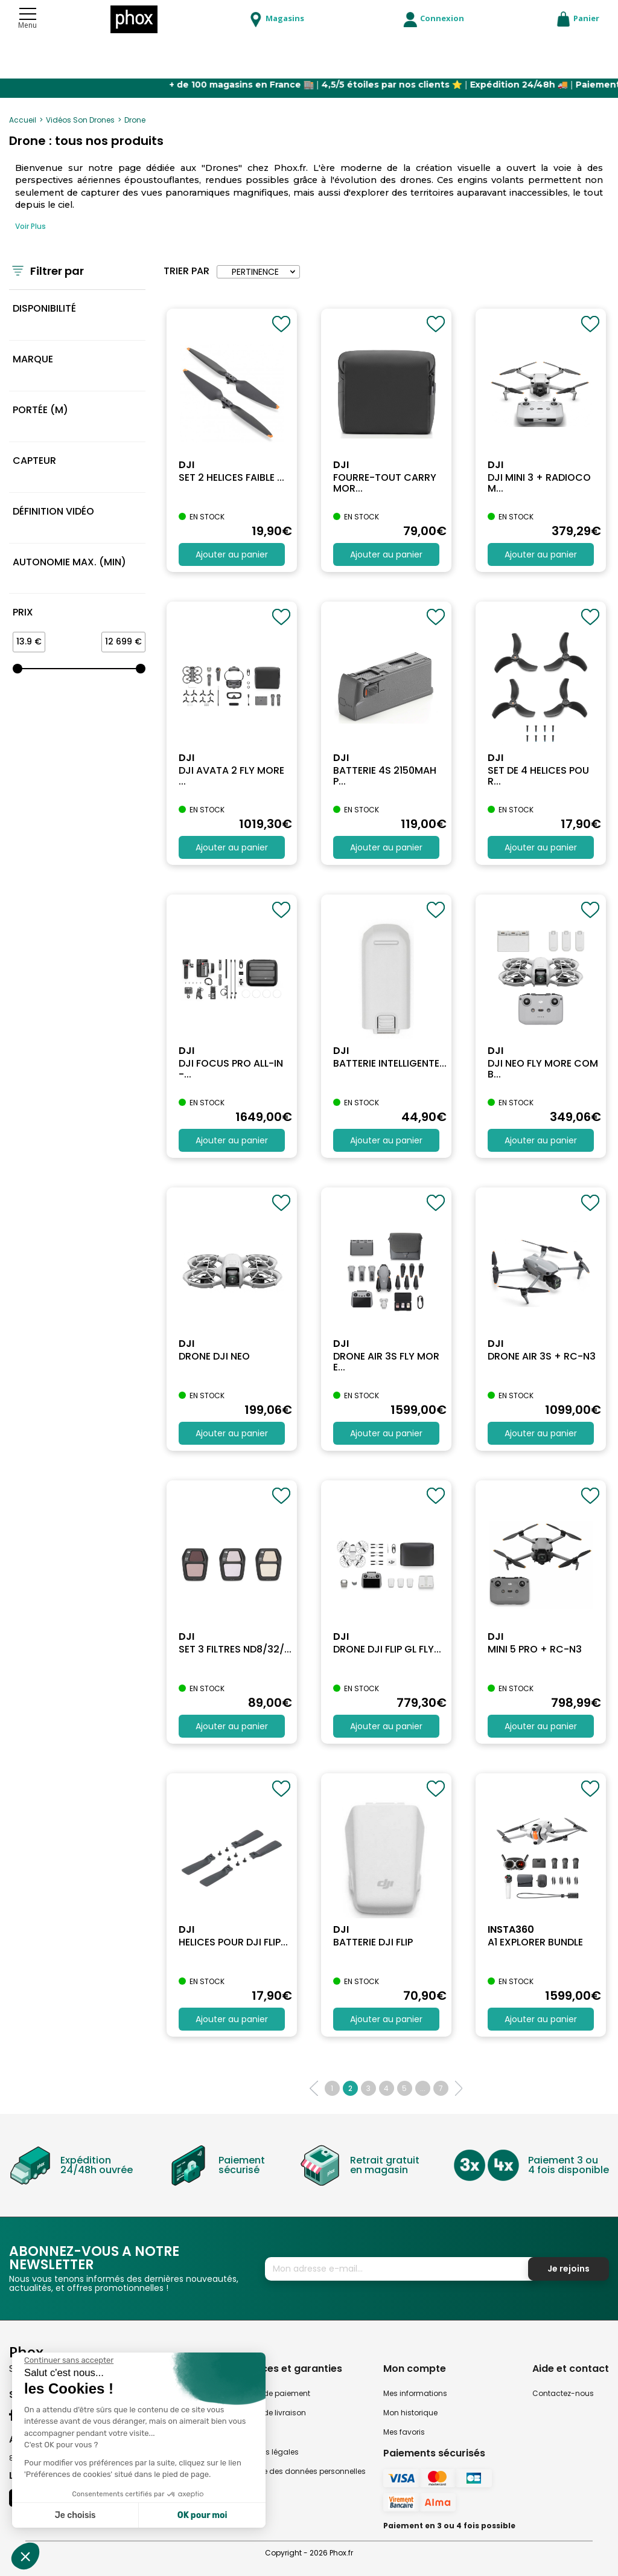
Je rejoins (568, 2269)
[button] (25, 2556)
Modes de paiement (273, 2393)
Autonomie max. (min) (69, 562)
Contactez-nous (563, 2393)
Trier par (186, 271)
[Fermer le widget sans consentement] (68, 2360)
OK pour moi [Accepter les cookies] (202, 2515)
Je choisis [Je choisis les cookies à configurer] (75, 2515)
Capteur (34, 460)
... (422, 2088)
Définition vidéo (53, 511)
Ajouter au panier (232, 554)
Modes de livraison (271, 2412)
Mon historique (410, 2412)
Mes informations (415, 2393)
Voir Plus (30, 226)
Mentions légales (268, 2452)
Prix (23, 612)
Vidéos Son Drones (80, 120)
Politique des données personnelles (301, 2471)
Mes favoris (404, 2432)
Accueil (22, 120)
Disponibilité (44, 308)
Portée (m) (40, 410)
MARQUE (33, 359)
